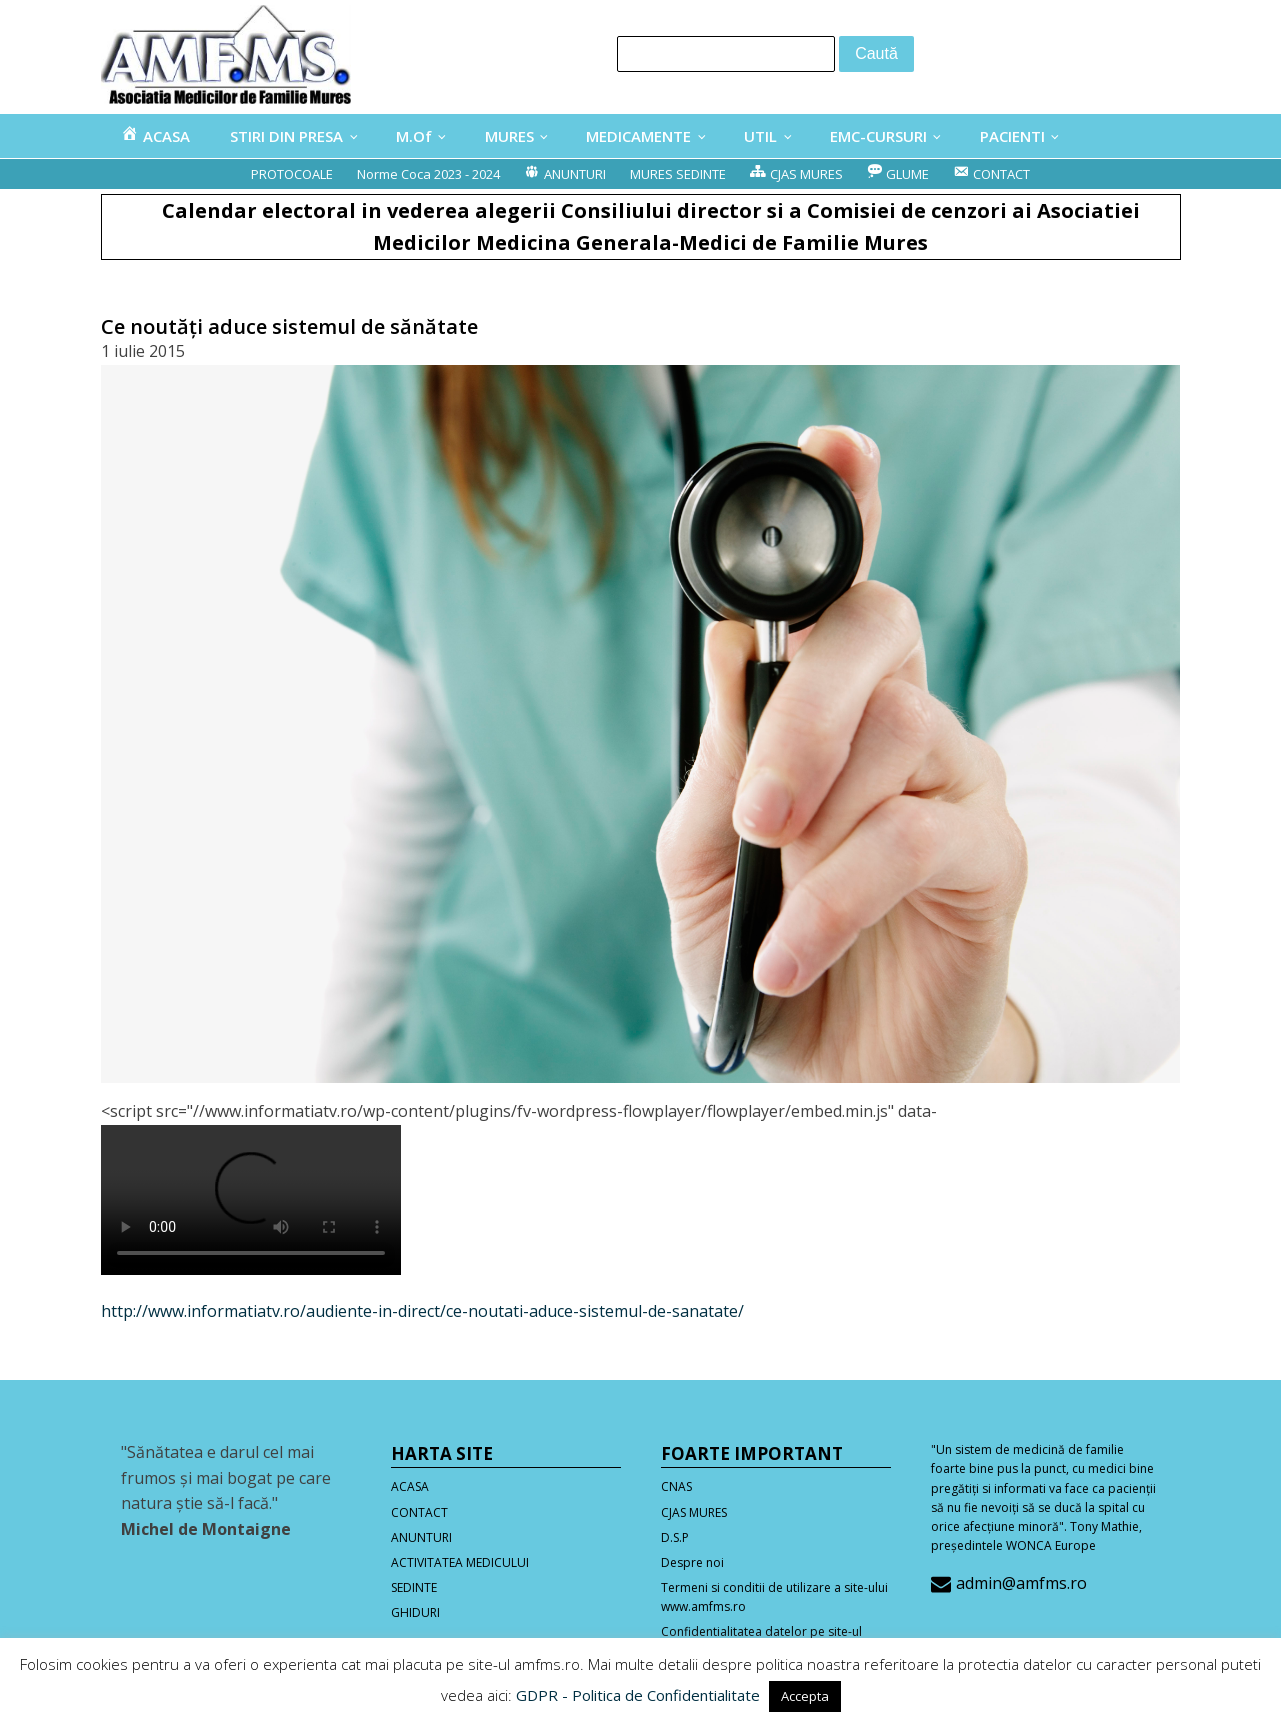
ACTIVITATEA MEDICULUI (460, 1562)
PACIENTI (1012, 136)
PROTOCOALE (292, 174)
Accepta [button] (805, 1696)
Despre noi (692, 1562)
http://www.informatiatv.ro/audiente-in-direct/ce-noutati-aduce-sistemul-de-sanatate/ (422, 1311)
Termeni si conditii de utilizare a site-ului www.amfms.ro (774, 1597)
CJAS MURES (694, 1512)
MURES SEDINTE (678, 174)
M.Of (414, 136)
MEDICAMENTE (638, 136)
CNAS (676, 1486)
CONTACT (419, 1512)
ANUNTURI (421, 1537)
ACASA (410, 1486)
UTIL (760, 136)
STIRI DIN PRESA (286, 136)
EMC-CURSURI (878, 136)
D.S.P (675, 1537)
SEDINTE (414, 1587)
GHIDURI (415, 1612)
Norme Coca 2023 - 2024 (428, 174)
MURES (509, 136)
